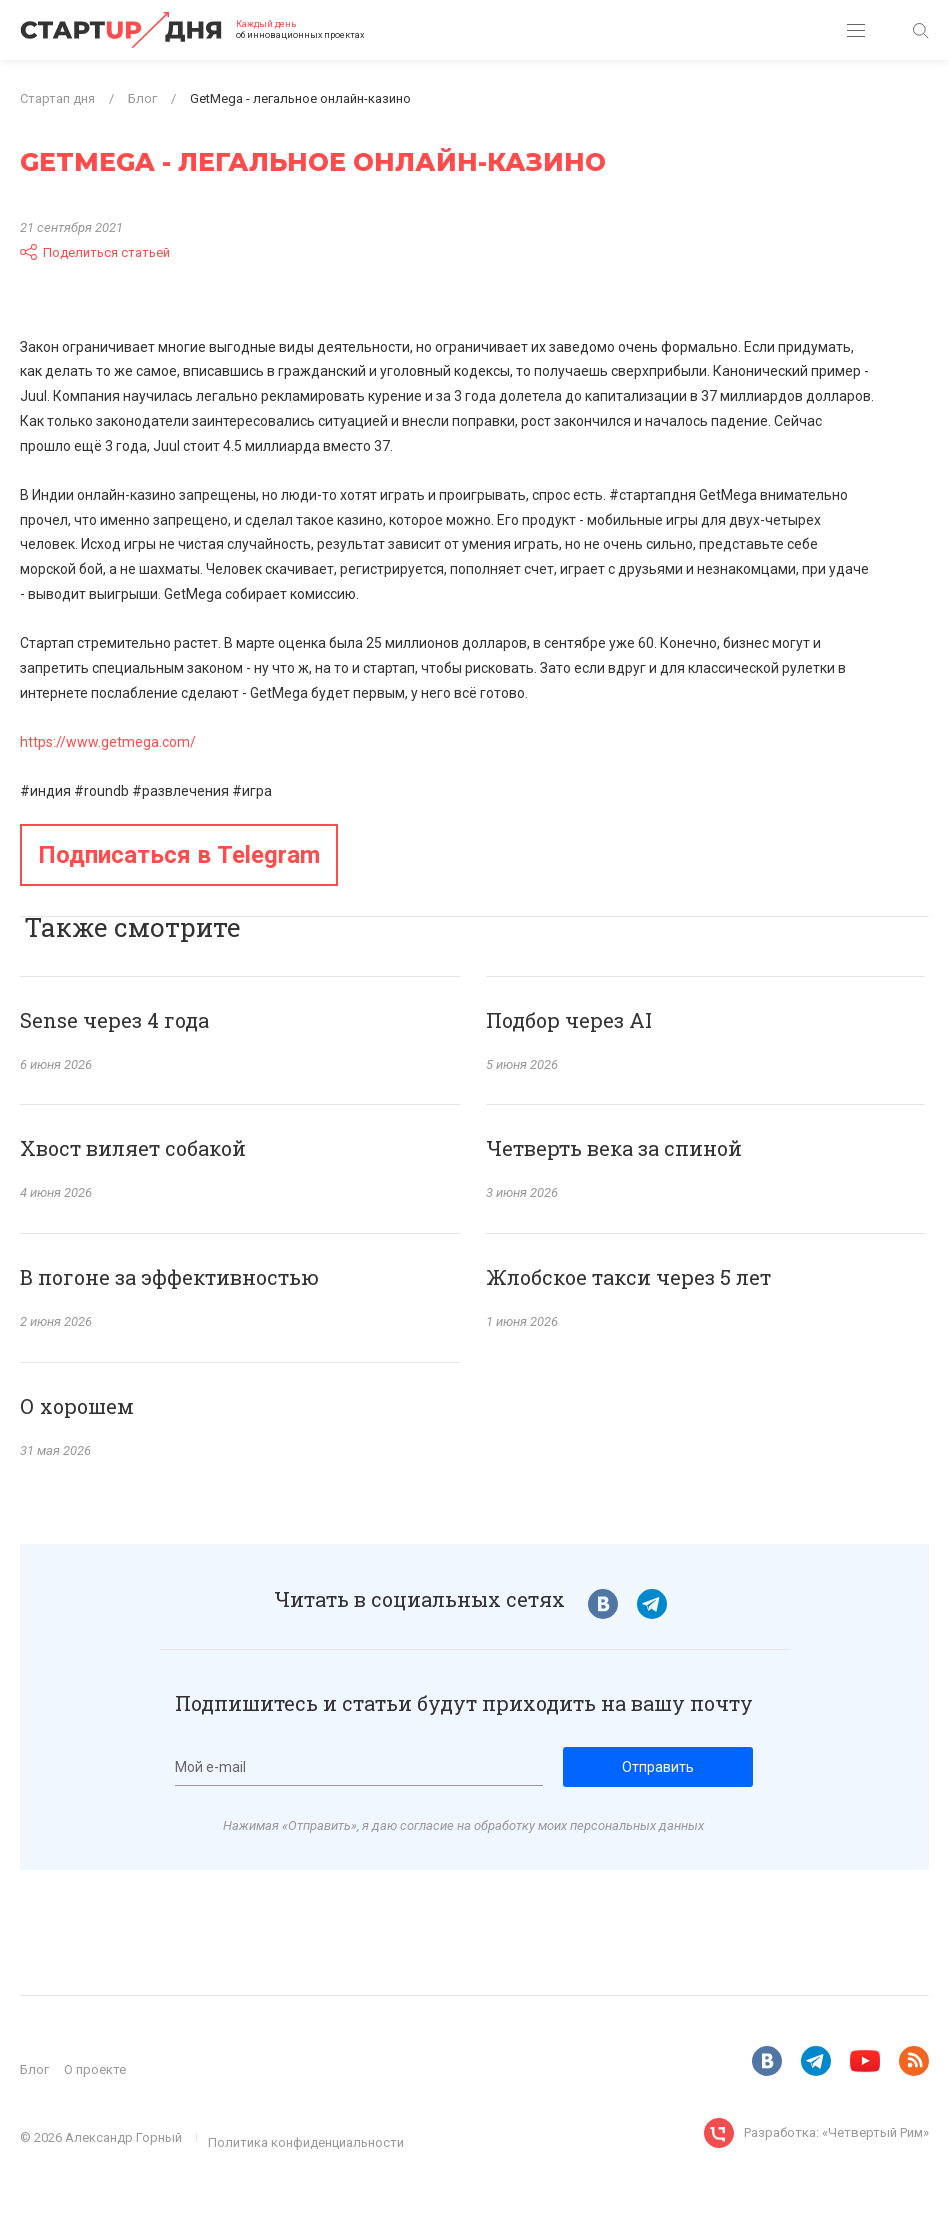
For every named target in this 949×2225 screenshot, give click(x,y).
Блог (34, 2069)
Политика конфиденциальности (306, 2142)
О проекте (95, 2069)
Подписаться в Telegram (179, 855)
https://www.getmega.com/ (108, 742)
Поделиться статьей (95, 252)
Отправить (658, 1767)
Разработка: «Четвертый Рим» (836, 2132)
